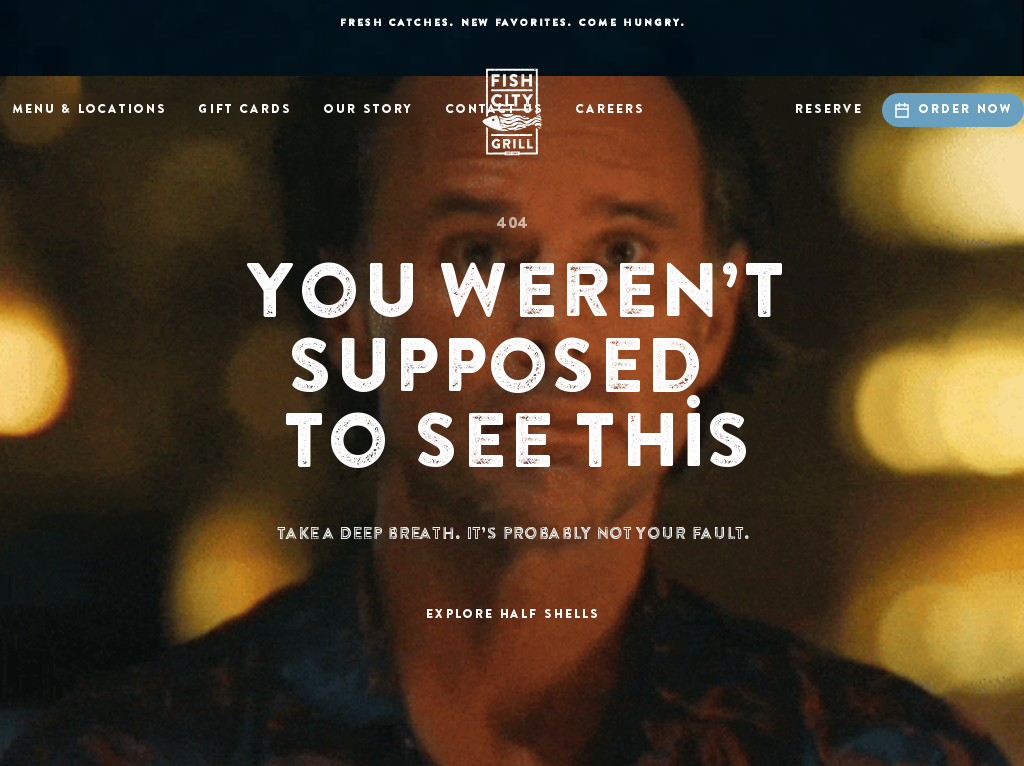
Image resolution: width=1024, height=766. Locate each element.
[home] (512, 112)
